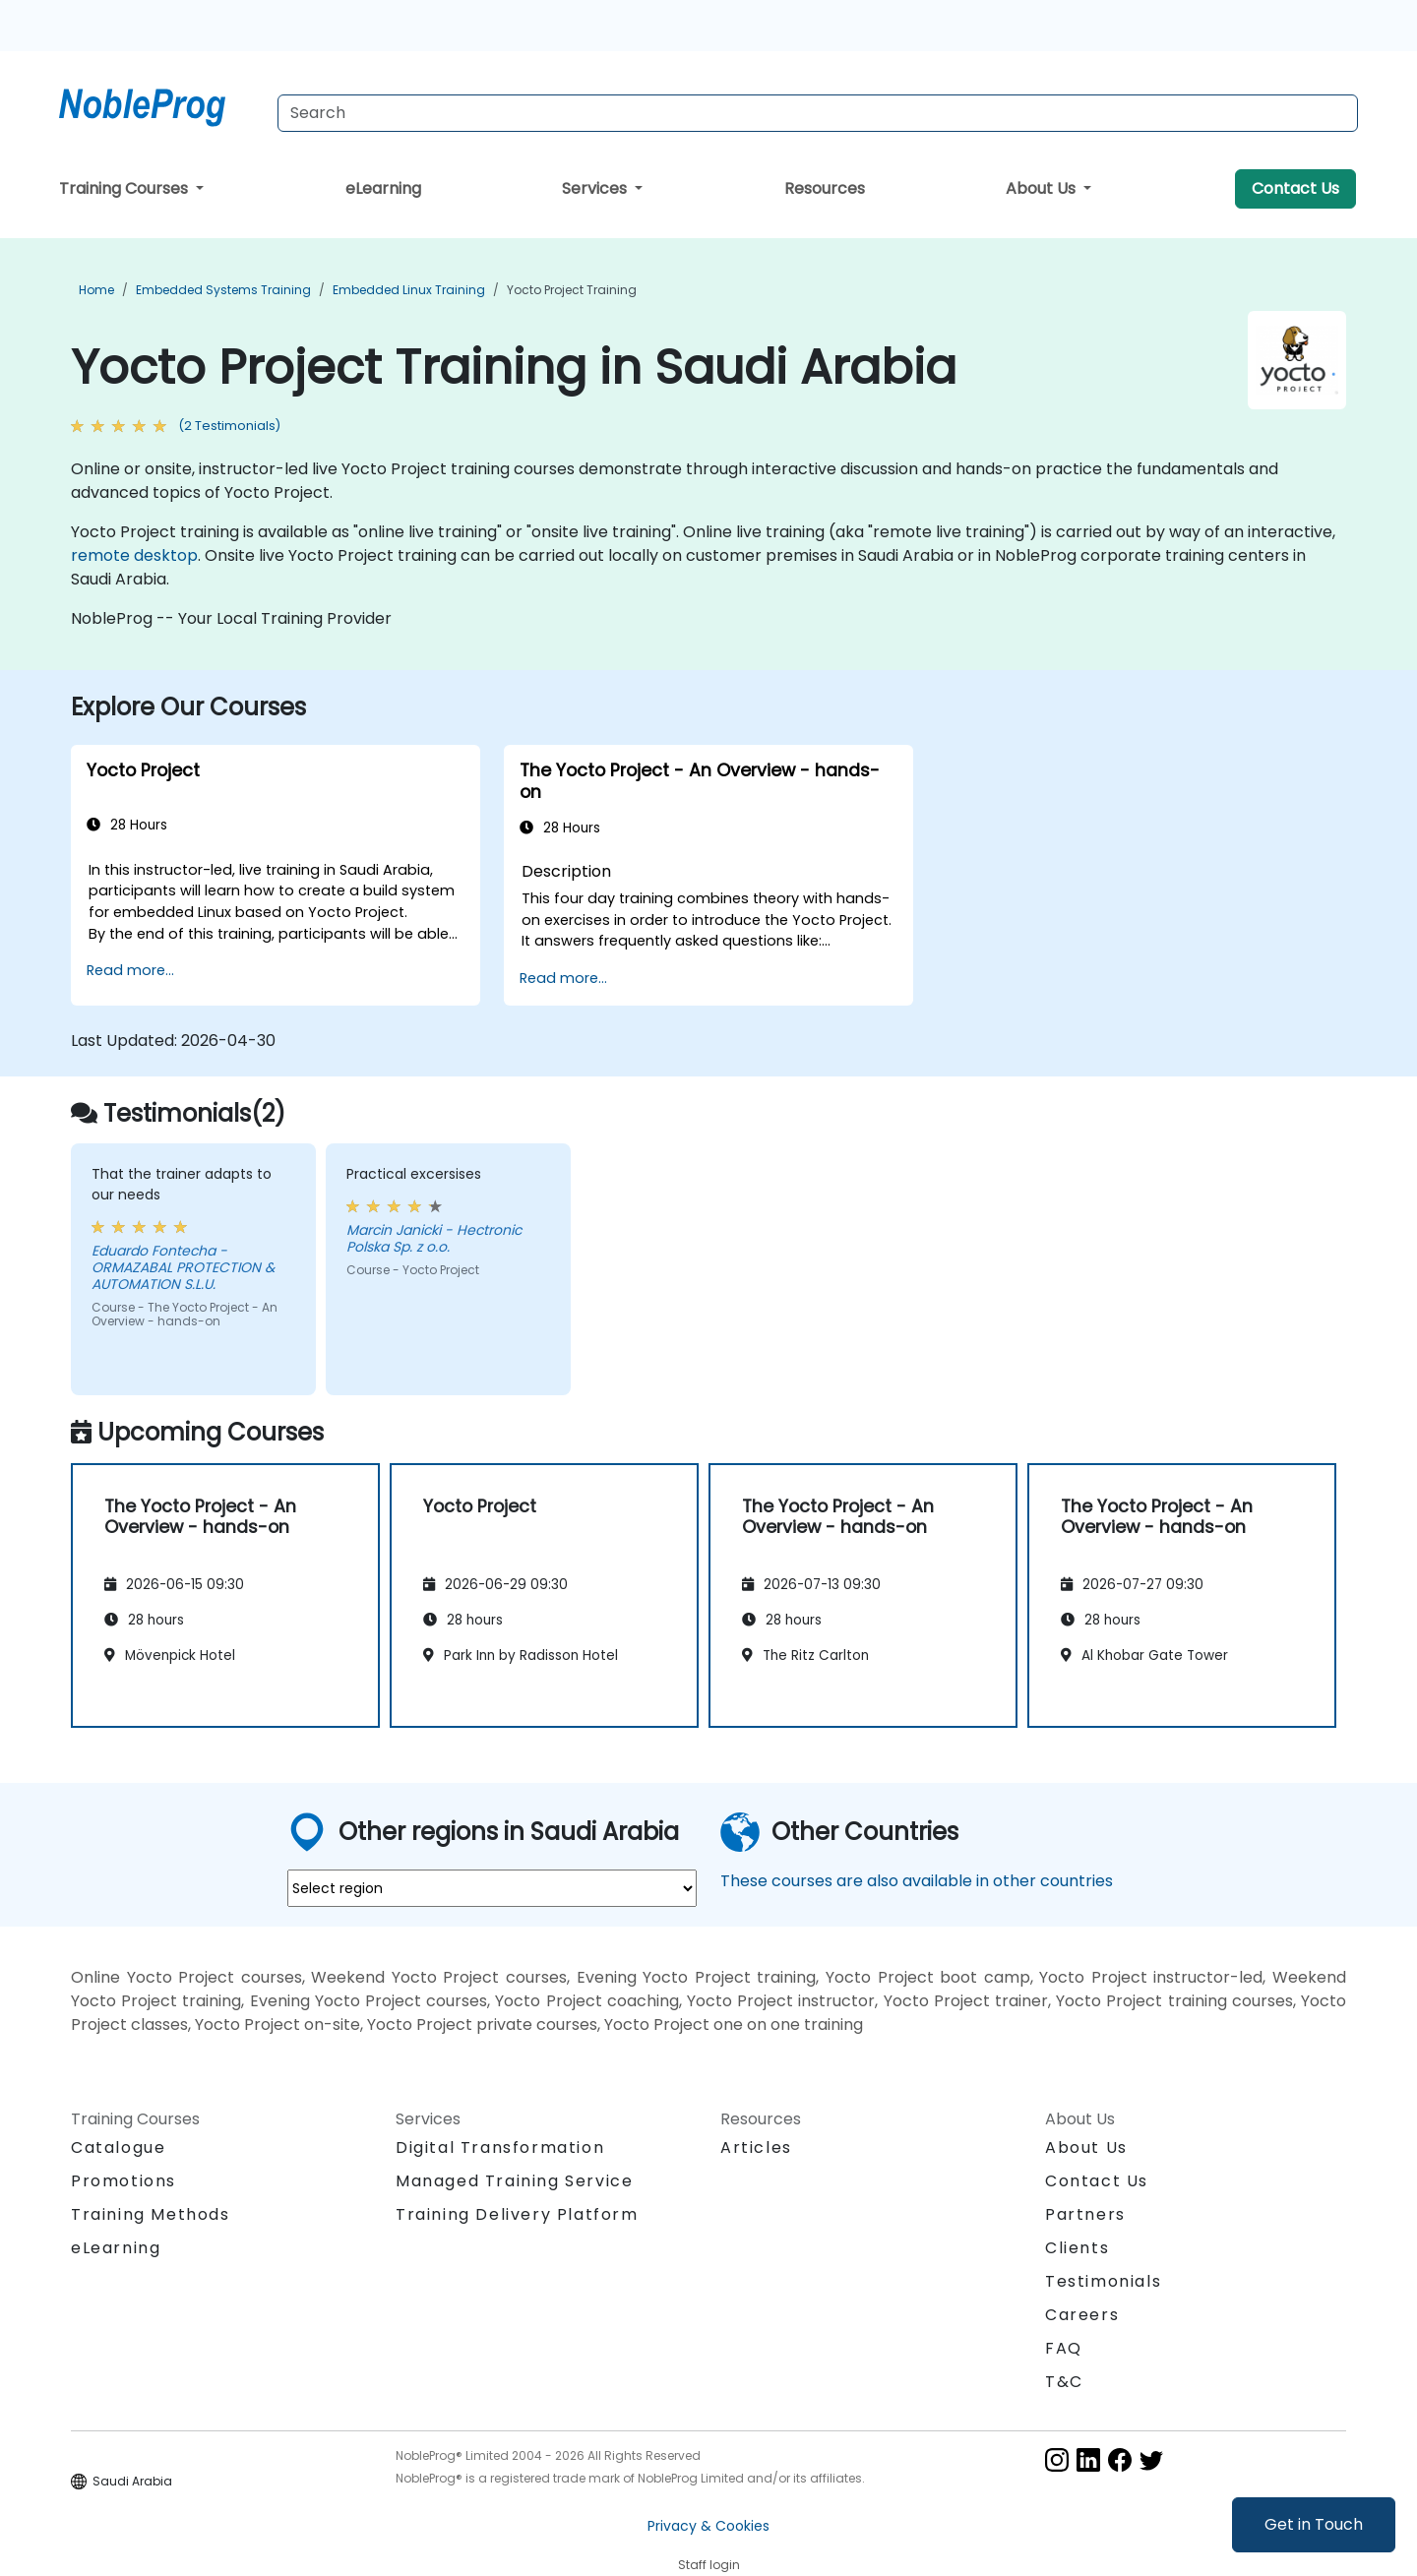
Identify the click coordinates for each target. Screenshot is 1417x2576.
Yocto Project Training (572, 289)
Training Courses (125, 188)
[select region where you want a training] (492, 1888)
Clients (1077, 2248)
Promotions (123, 2181)
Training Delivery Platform (517, 2214)
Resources (824, 188)
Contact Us (1295, 188)
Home (96, 289)
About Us (1042, 188)
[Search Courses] (817, 113)
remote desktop (134, 555)
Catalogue (118, 2147)
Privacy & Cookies (708, 2526)
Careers (1082, 2314)
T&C (1064, 2381)
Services (596, 188)
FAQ (1063, 2348)
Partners (1085, 2214)
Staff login (709, 2564)
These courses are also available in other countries (916, 1881)
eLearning (383, 188)
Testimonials (1103, 2281)
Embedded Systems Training (223, 289)
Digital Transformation (500, 2147)
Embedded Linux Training (409, 289)
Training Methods (150, 2214)
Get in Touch (1313, 2524)
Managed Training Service (514, 2181)
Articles (756, 2147)
